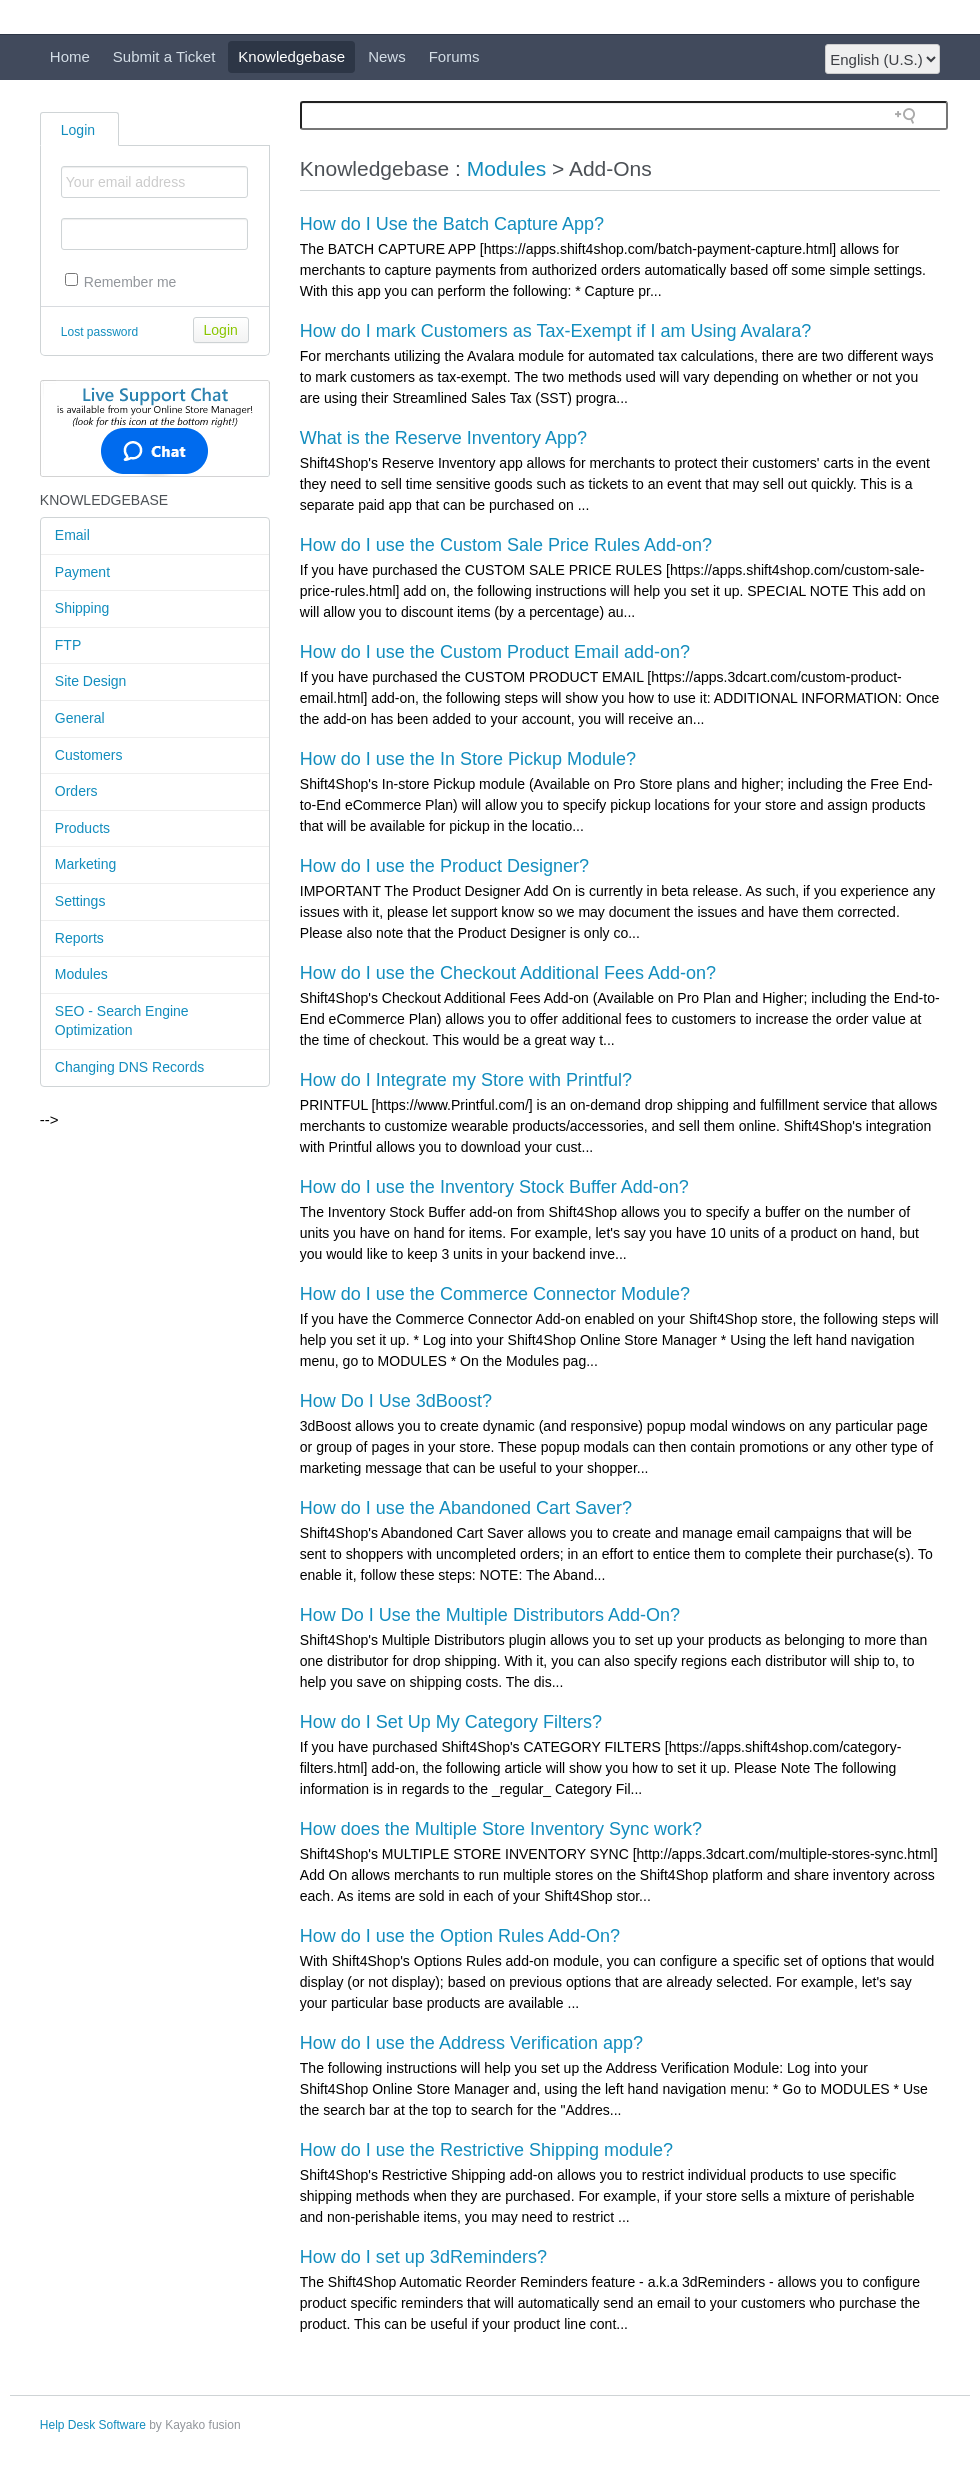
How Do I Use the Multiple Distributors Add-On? (490, 1615)
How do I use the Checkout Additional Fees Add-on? (508, 973)
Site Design (91, 681)
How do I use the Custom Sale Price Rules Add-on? (506, 545)
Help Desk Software (93, 2425)
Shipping (82, 608)
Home (70, 56)
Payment (82, 572)
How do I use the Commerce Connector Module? (495, 1294)
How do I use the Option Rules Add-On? (460, 1936)
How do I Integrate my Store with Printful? (466, 1080)
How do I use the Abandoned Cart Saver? (466, 1508)
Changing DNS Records (129, 1067)
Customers (89, 755)
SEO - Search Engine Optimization (122, 1021)
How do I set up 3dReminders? (423, 2257)
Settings (80, 901)
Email (72, 535)
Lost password (99, 332)
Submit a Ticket (164, 56)
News (387, 56)
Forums (454, 56)
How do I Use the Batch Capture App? (452, 224)
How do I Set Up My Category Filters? (451, 1722)
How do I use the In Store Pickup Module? (468, 759)
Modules (81, 974)
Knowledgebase (291, 56)
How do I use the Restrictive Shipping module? (486, 2150)
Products (82, 828)
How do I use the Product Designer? (444, 866)
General (80, 718)
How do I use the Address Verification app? (471, 2043)
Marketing (85, 864)
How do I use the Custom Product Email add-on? (495, 652)
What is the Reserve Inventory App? (443, 438)
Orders (76, 791)
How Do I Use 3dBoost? (396, 1401)
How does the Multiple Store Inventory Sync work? (501, 1829)
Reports (79, 938)
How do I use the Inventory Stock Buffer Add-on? (494, 1187)
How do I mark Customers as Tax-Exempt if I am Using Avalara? (556, 331)
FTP (68, 645)
